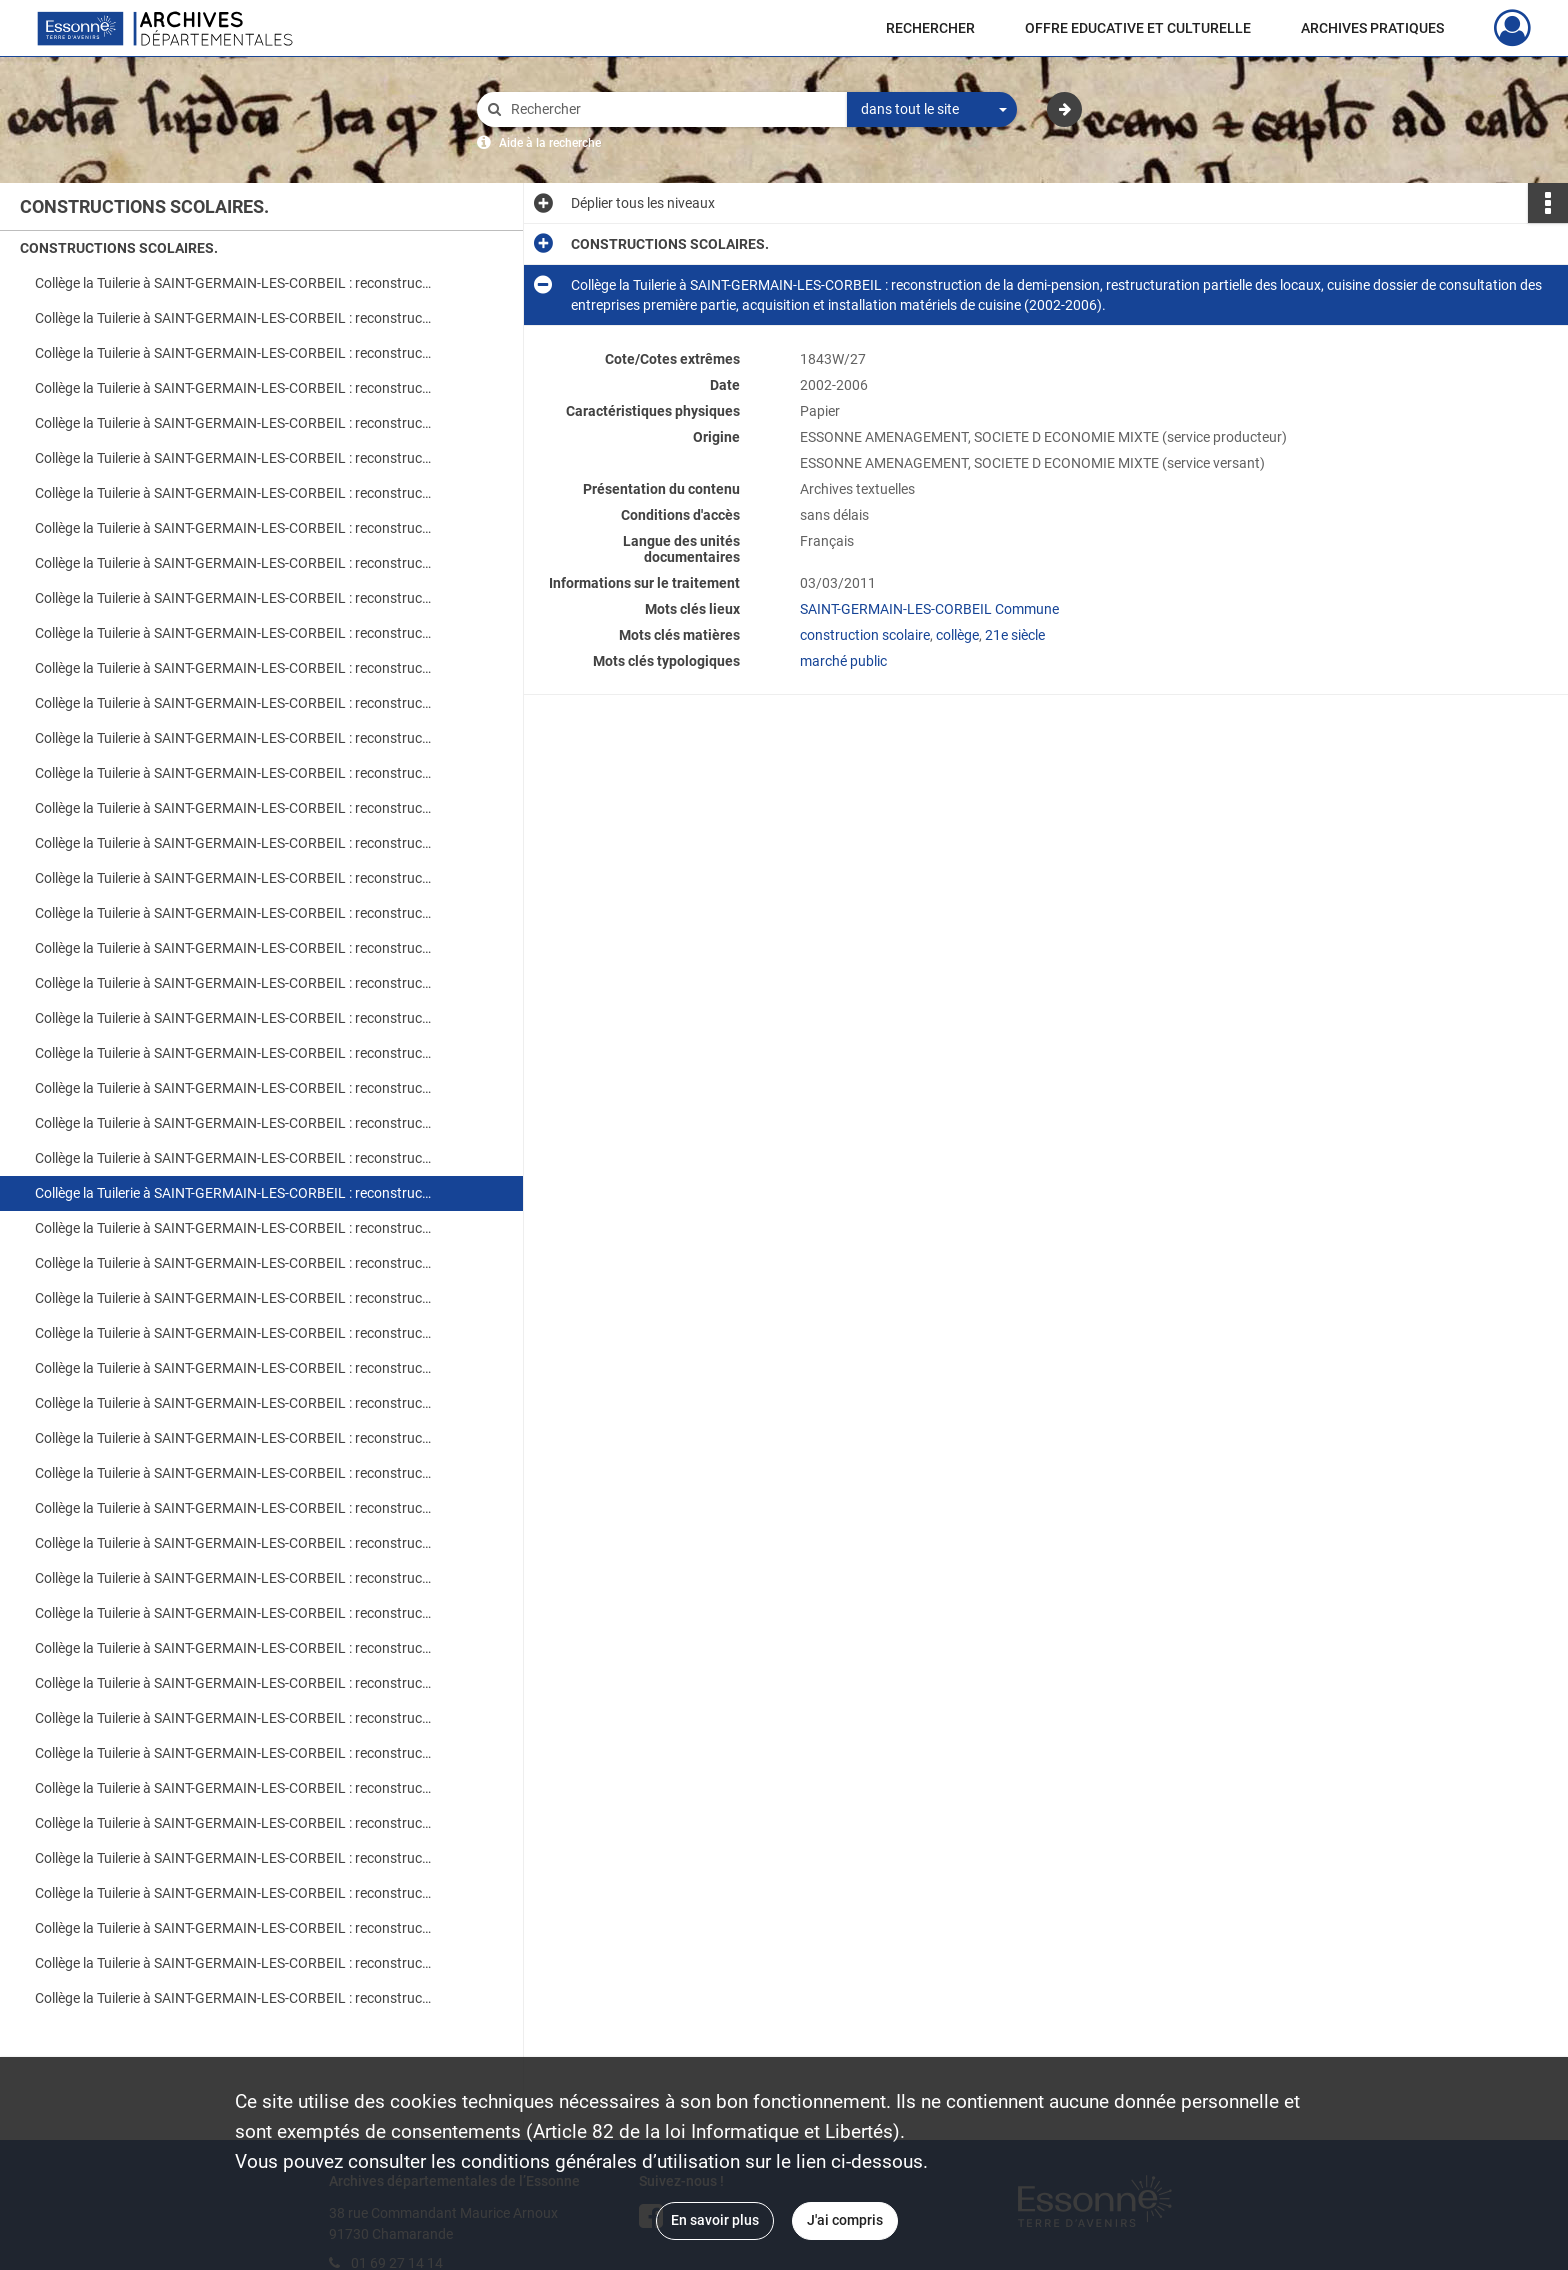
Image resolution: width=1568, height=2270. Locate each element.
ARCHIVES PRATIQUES (1372, 28)
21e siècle (1015, 635)
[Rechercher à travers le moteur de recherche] (672, 109)
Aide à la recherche (550, 143)
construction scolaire (865, 635)
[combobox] (932, 110)
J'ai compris (845, 2220)
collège (957, 635)
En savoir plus (715, 2220)
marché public (843, 661)
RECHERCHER (930, 28)
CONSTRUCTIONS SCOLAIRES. (119, 248)
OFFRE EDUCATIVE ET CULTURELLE (1138, 28)
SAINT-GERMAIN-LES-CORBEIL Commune (929, 609)
